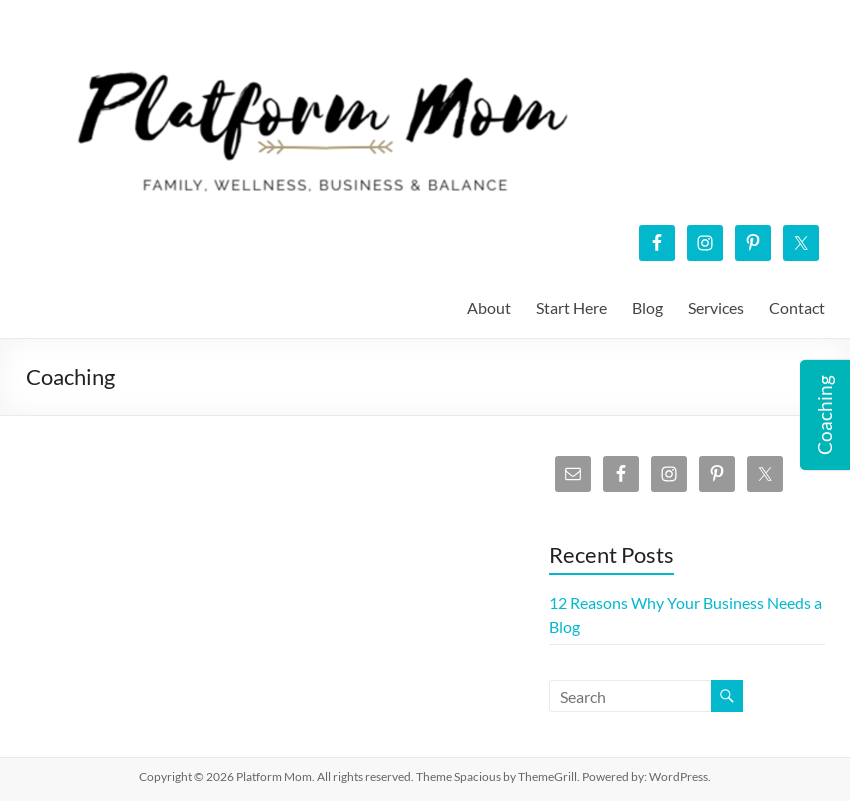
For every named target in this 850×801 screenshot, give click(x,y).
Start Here (571, 307)
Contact (797, 307)
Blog (647, 307)
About (489, 307)
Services (716, 307)
